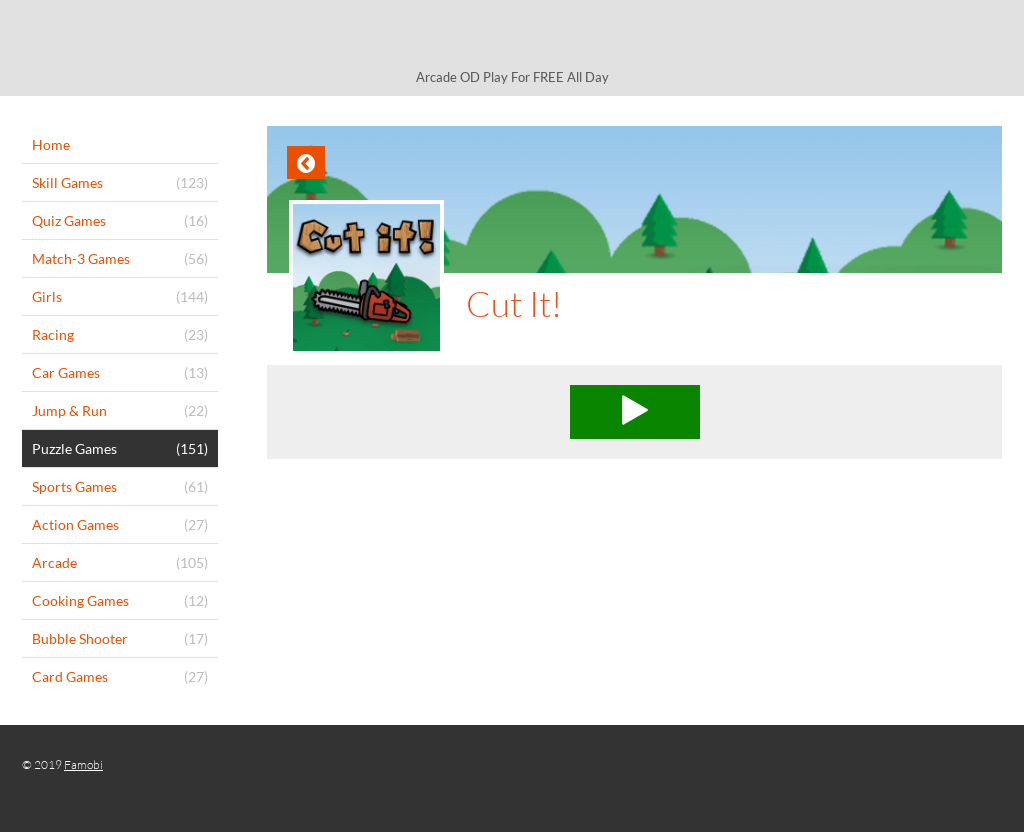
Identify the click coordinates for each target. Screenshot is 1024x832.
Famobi (83, 764)
